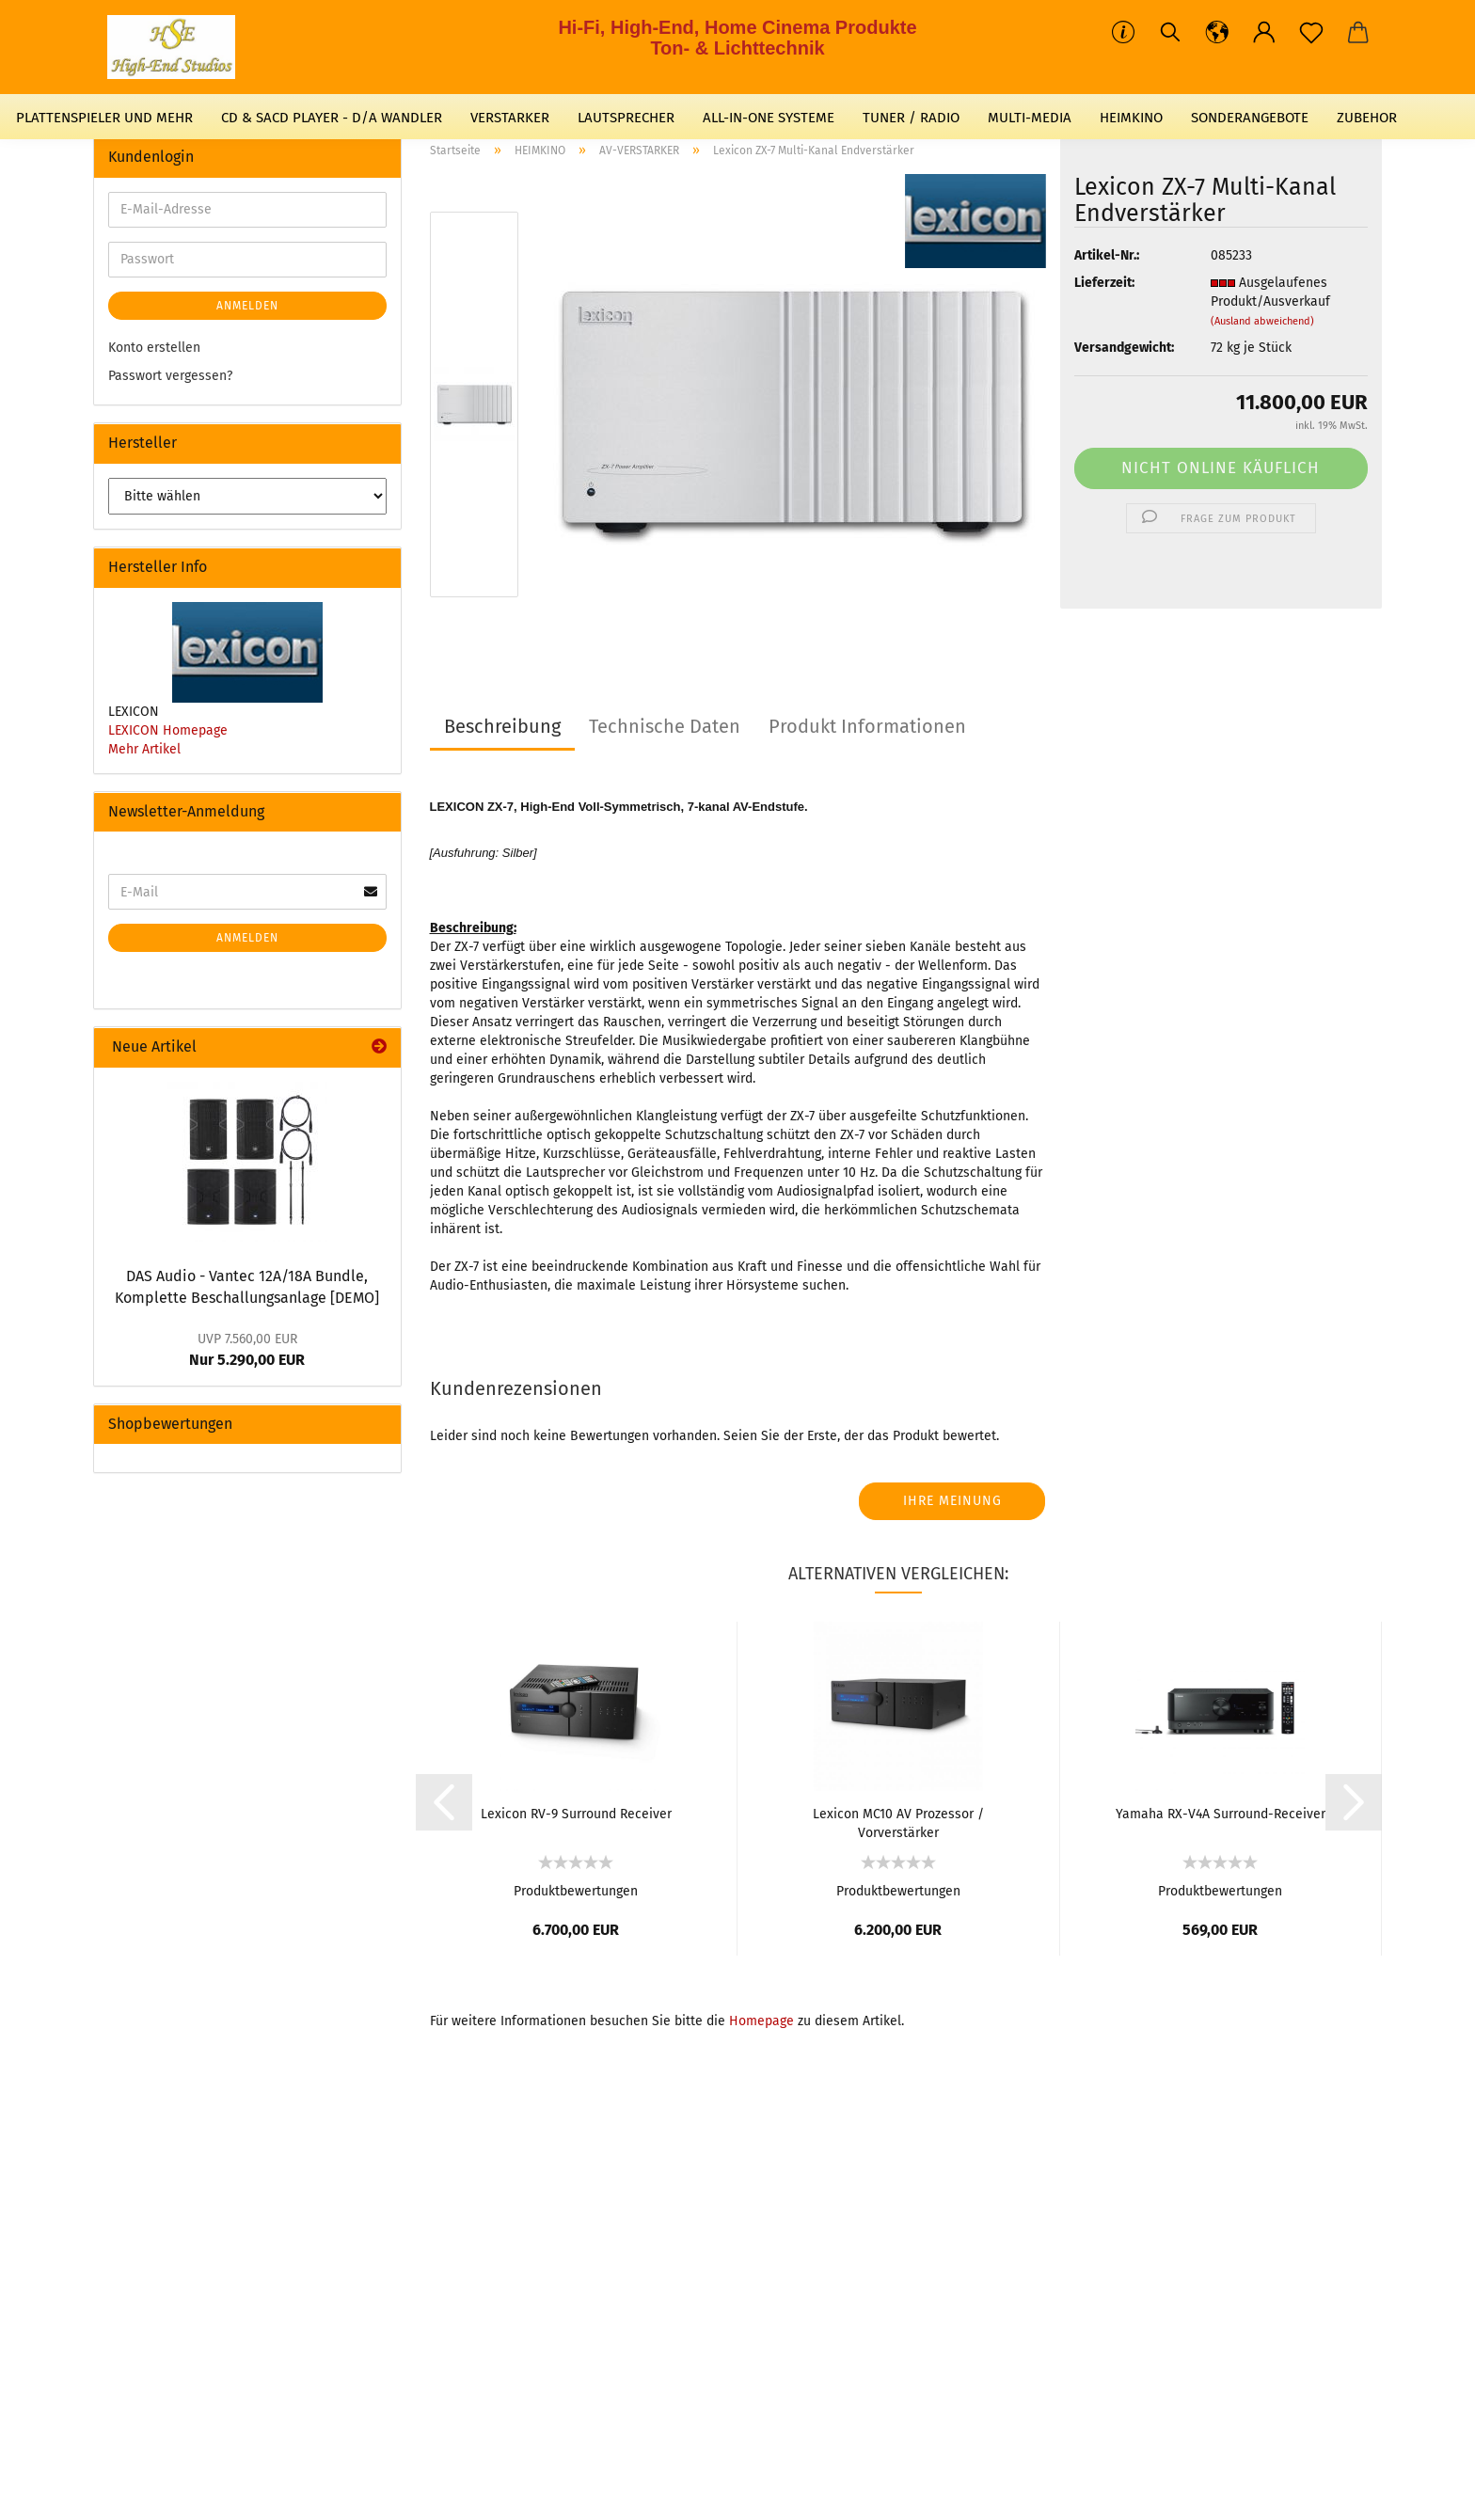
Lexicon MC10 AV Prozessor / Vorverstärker (898, 1822)
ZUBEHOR (1367, 117)
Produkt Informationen (867, 726)
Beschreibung (502, 726)
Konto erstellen (154, 348)
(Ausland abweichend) (1262, 321)
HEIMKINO (1131, 117)
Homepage (761, 2021)
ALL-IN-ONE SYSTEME (768, 117)
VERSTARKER (509, 117)
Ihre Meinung (952, 1501)
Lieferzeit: (1104, 283)
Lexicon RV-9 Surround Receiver (576, 1814)
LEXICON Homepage (168, 730)
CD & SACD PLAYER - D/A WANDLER (331, 117)
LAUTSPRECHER (626, 117)
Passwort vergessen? (170, 376)
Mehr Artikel (144, 749)
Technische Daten (664, 726)
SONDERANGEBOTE (1249, 117)
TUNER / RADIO (911, 117)
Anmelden (247, 305)
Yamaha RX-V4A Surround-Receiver (1220, 1814)
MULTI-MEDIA (1029, 117)
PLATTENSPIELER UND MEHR (104, 117)
